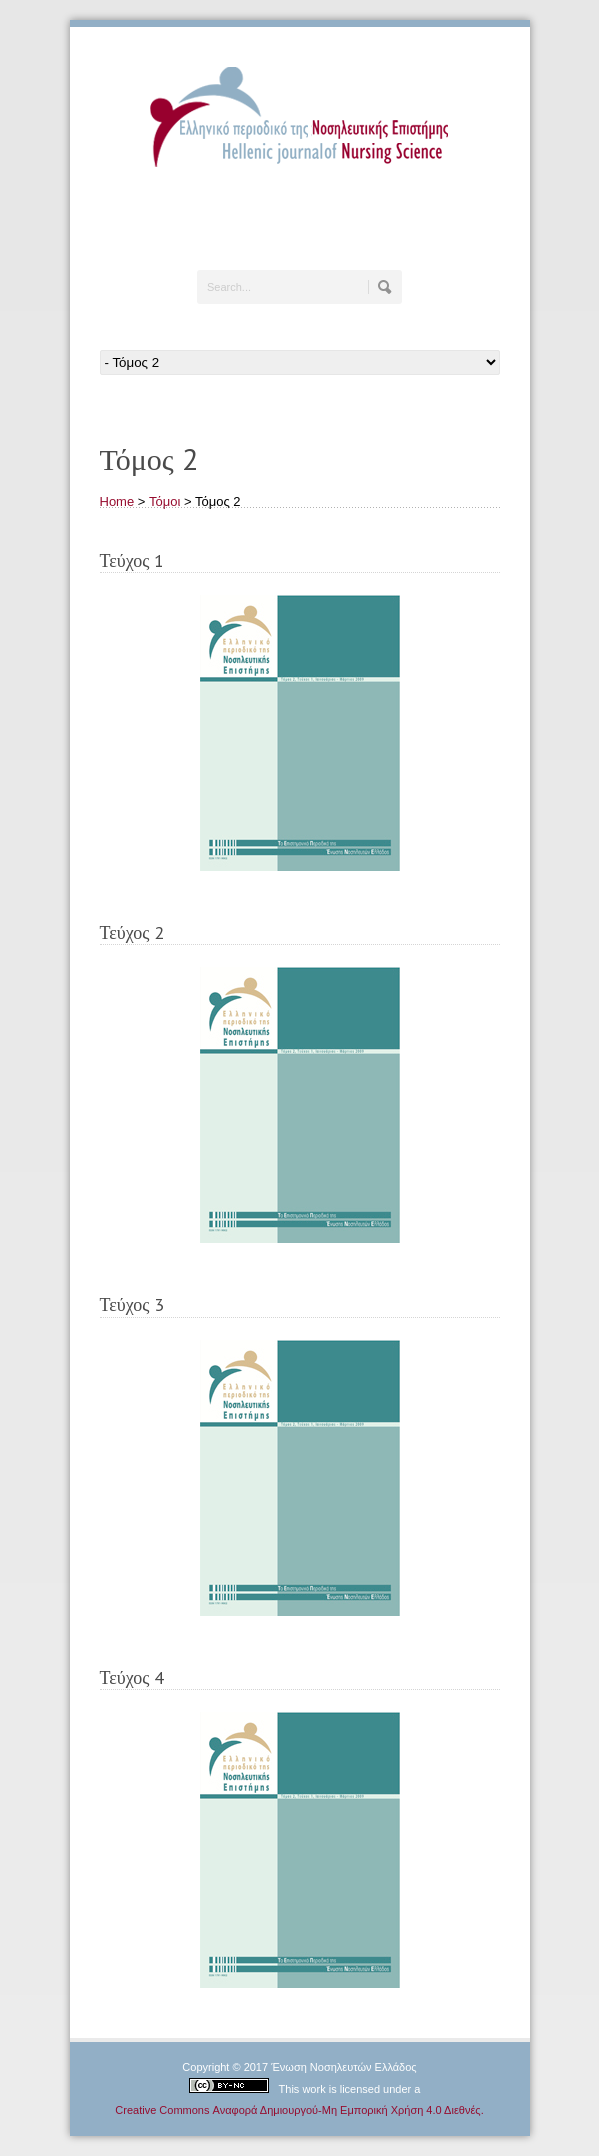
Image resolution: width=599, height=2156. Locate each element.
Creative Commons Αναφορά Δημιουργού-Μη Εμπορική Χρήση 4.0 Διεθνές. (299, 2110)
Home (117, 501)
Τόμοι (164, 501)
